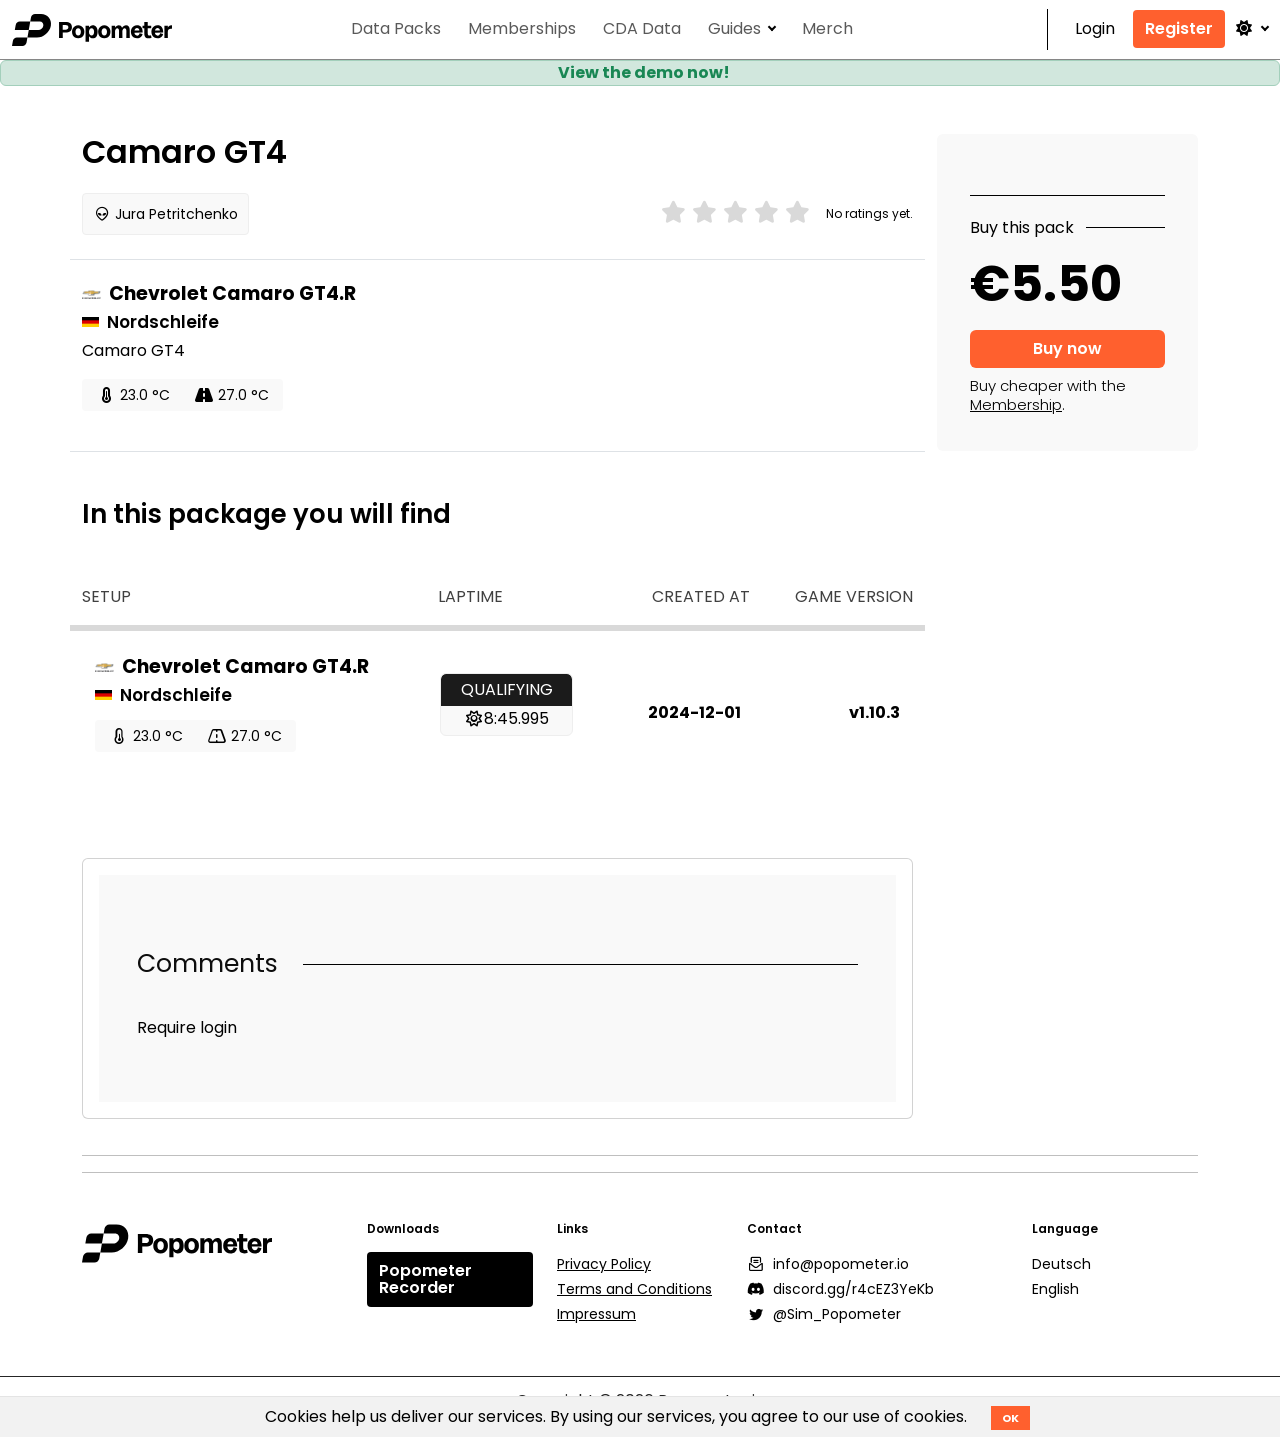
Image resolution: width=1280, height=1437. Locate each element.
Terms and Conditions (634, 1289)
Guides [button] (734, 29)
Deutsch (1061, 1264)
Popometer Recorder (425, 1279)
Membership (1016, 404)
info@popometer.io (828, 1264)
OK (1010, 1418)
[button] (1251, 28)
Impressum (596, 1314)
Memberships (522, 29)
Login (1095, 29)
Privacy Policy (604, 1264)
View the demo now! (644, 72)
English (1055, 1289)
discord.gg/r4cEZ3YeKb (840, 1289)
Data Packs (396, 29)
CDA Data (642, 29)
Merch (827, 29)
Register (1179, 28)
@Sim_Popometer (824, 1314)
